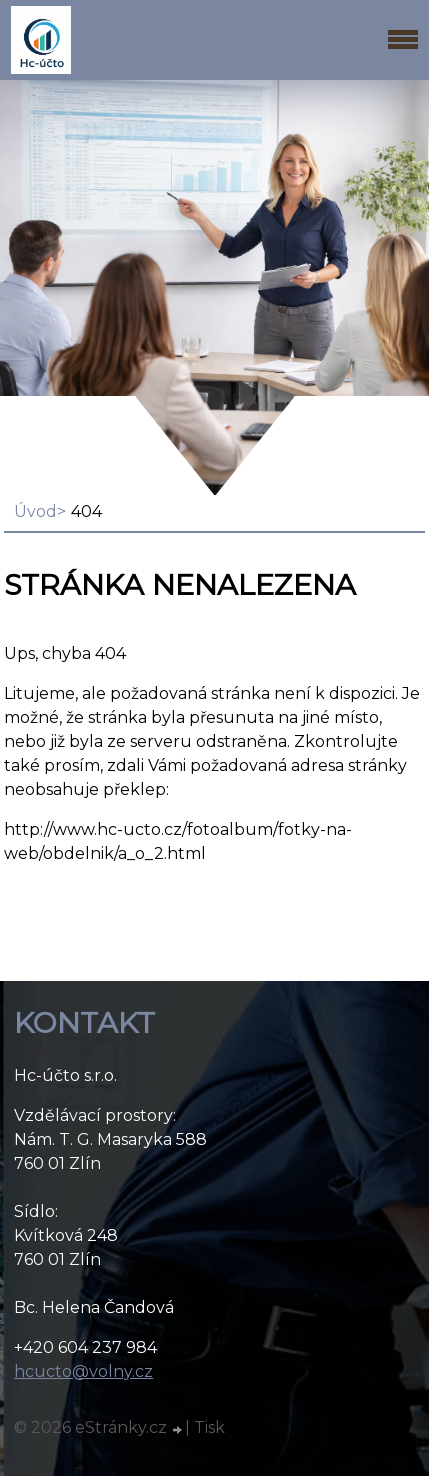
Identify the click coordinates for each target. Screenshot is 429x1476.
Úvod (35, 511)
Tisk (209, 1427)
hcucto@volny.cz (83, 1371)
